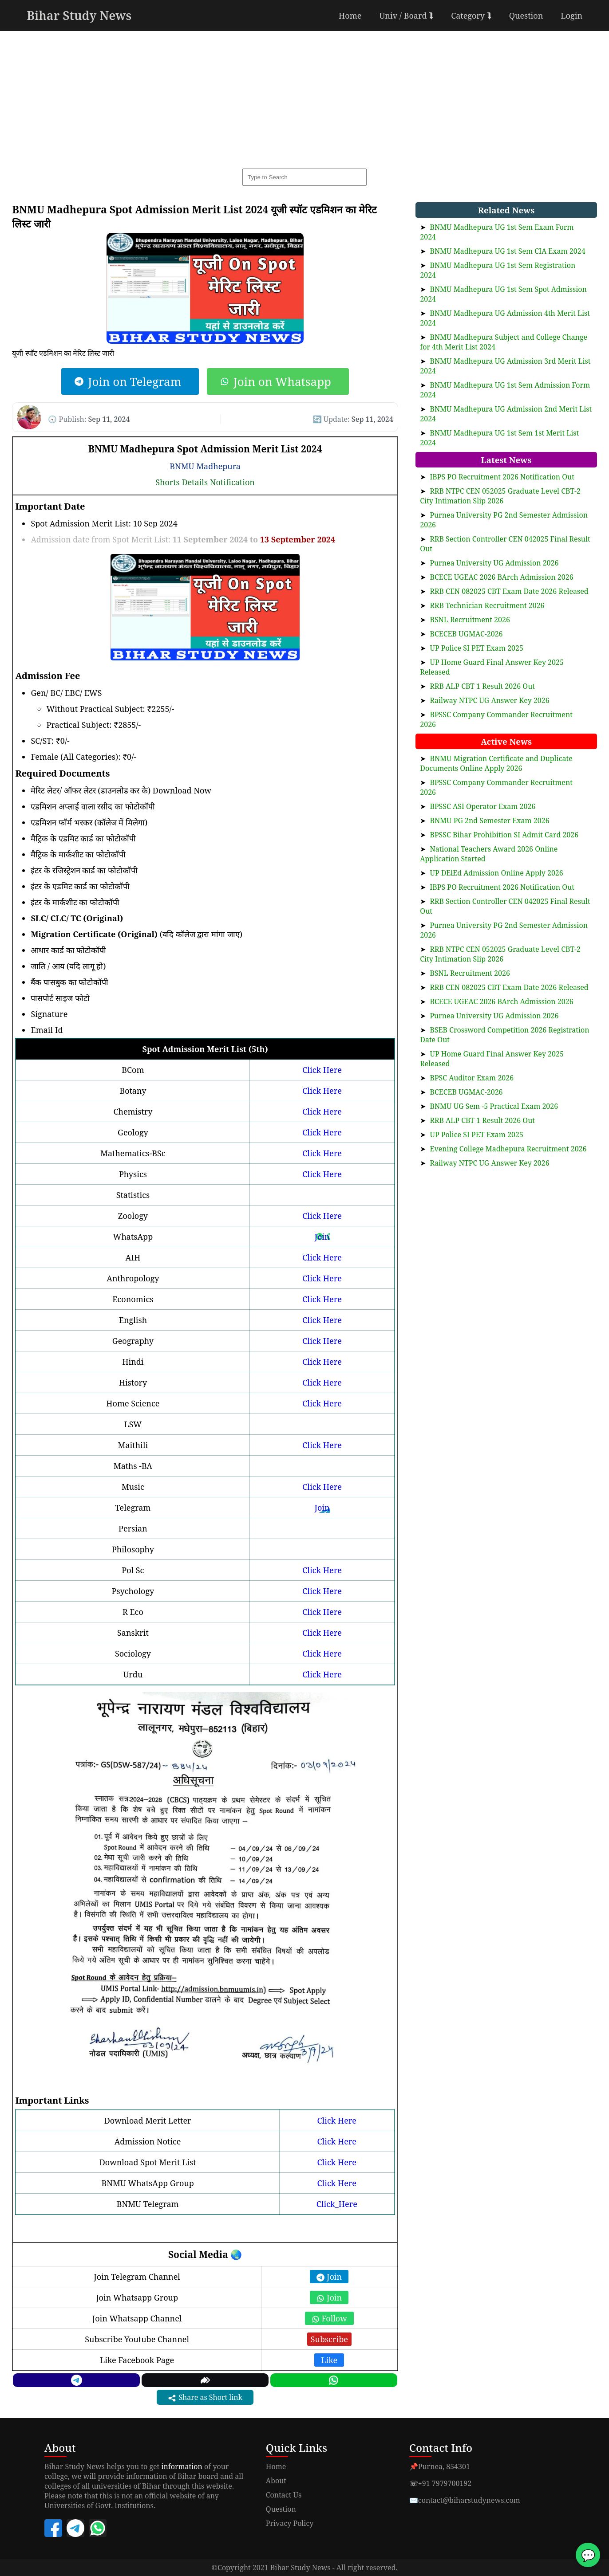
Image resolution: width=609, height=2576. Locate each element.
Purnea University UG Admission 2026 (494, 563)
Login (571, 15)
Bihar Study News (79, 15)
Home (350, 15)
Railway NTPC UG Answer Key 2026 (489, 700)
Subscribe (329, 2339)
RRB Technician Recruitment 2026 (487, 605)
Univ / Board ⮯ (406, 15)
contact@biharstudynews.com (469, 2500)
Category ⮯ (471, 15)
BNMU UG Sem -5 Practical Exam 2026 (494, 1106)
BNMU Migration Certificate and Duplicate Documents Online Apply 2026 (496, 763)
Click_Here (336, 2204)
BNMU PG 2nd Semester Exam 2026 (489, 820)
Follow (329, 2318)
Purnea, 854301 (444, 2466)
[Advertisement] (304, 97)
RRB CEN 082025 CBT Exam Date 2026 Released (509, 591)
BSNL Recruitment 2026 (470, 619)
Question (526, 15)
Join (321, 1236)
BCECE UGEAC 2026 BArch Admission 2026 (501, 577)
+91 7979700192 (444, 2483)
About (276, 2481)
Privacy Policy (290, 2523)
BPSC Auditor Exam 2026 (472, 1078)
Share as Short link (205, 2397)
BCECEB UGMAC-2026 (466, 634)
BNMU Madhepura (205, 466)
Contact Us (283, 2495)
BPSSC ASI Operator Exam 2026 (482, 806)
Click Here (321, 1069)
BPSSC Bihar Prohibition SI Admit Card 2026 (504, 835)
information (181, 2466)
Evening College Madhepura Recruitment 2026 (508, 1149)
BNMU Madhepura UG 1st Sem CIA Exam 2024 (507, 251)
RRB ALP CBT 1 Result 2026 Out (482, 686)
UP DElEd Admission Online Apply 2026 (496, 873)
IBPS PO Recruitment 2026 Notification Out (502, 477)
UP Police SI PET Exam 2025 (476, 648)
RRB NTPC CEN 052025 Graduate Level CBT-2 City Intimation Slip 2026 (500, 496)
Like (329, 2360)
